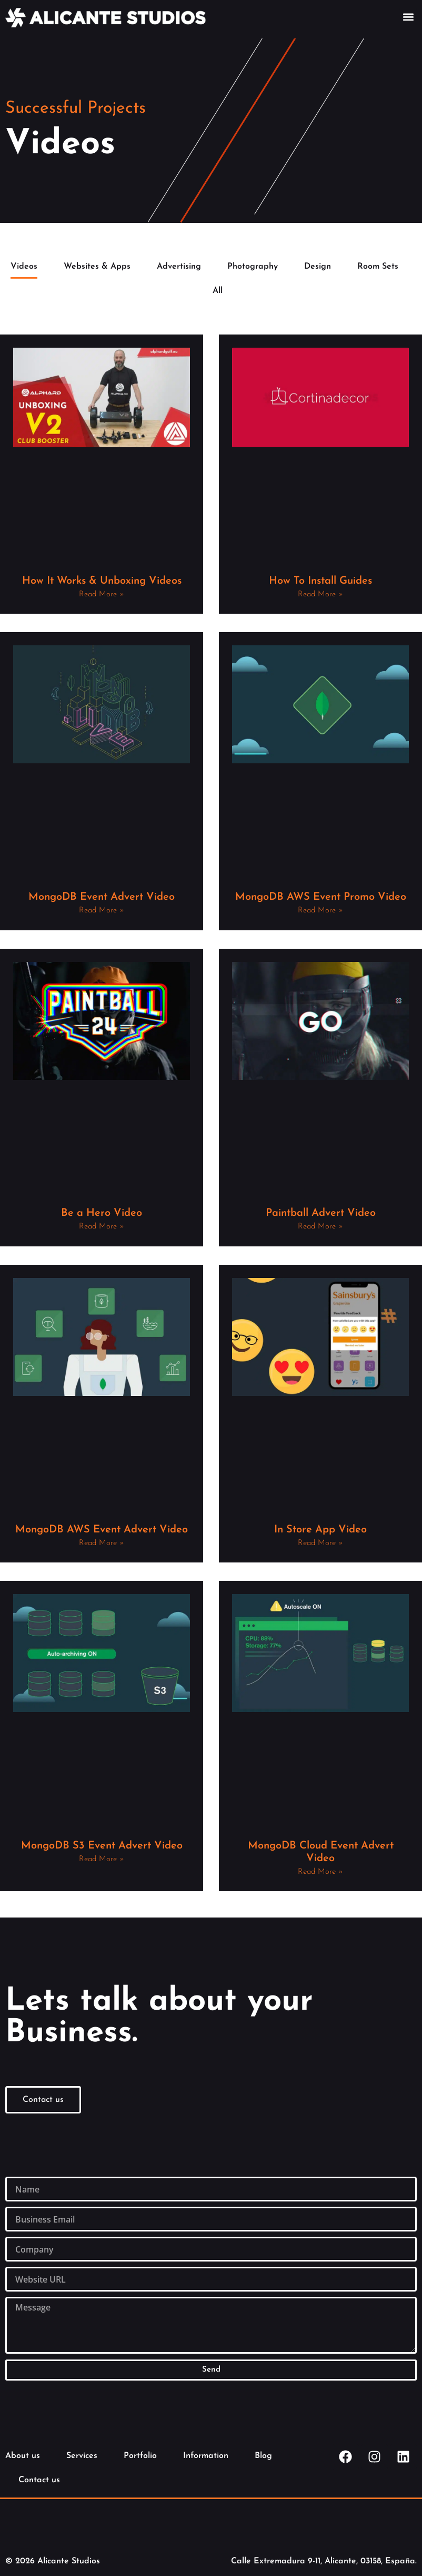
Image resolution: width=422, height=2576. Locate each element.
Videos (24, 266)
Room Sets (377, 266)
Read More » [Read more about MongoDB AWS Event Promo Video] (320, 911)
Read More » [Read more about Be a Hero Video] (101, 1227)
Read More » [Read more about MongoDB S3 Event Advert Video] (101, 1859)
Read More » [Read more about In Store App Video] (320, 1543)
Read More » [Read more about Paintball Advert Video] (320, 1227)
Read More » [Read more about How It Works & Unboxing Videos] (101, 594)
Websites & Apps (97, 266)
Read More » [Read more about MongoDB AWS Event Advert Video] (101, 1543)
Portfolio (140, 2456)
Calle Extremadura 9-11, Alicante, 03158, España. (324, 2561)
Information (205, 2456)
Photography (252, 266)
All (218, 291)
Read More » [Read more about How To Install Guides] (320, 594)
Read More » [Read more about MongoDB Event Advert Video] (101, 911)
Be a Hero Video (101, 1213)
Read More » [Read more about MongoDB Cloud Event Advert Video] (320, 1872)
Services (81, 2456)
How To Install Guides (320, 581)
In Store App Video (320, 1530)
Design (317, 266)
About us (22, 2456)
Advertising (179, 266)
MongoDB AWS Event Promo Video (320, 897)
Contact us (39, 2480)
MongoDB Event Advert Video (101, 897)
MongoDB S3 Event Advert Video (102, 1846)
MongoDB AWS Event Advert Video (101, 1530)
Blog (263, 2456)
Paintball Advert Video (321, 1213)
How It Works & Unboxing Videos (102, 581)
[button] (408, 16)
